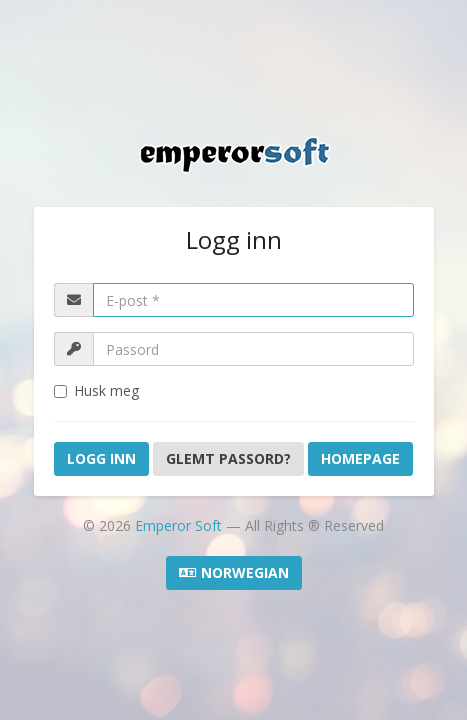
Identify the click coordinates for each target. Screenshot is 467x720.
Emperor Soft (180, 525)
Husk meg (96, 390)
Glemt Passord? (228, 458)
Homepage (360, 458)
